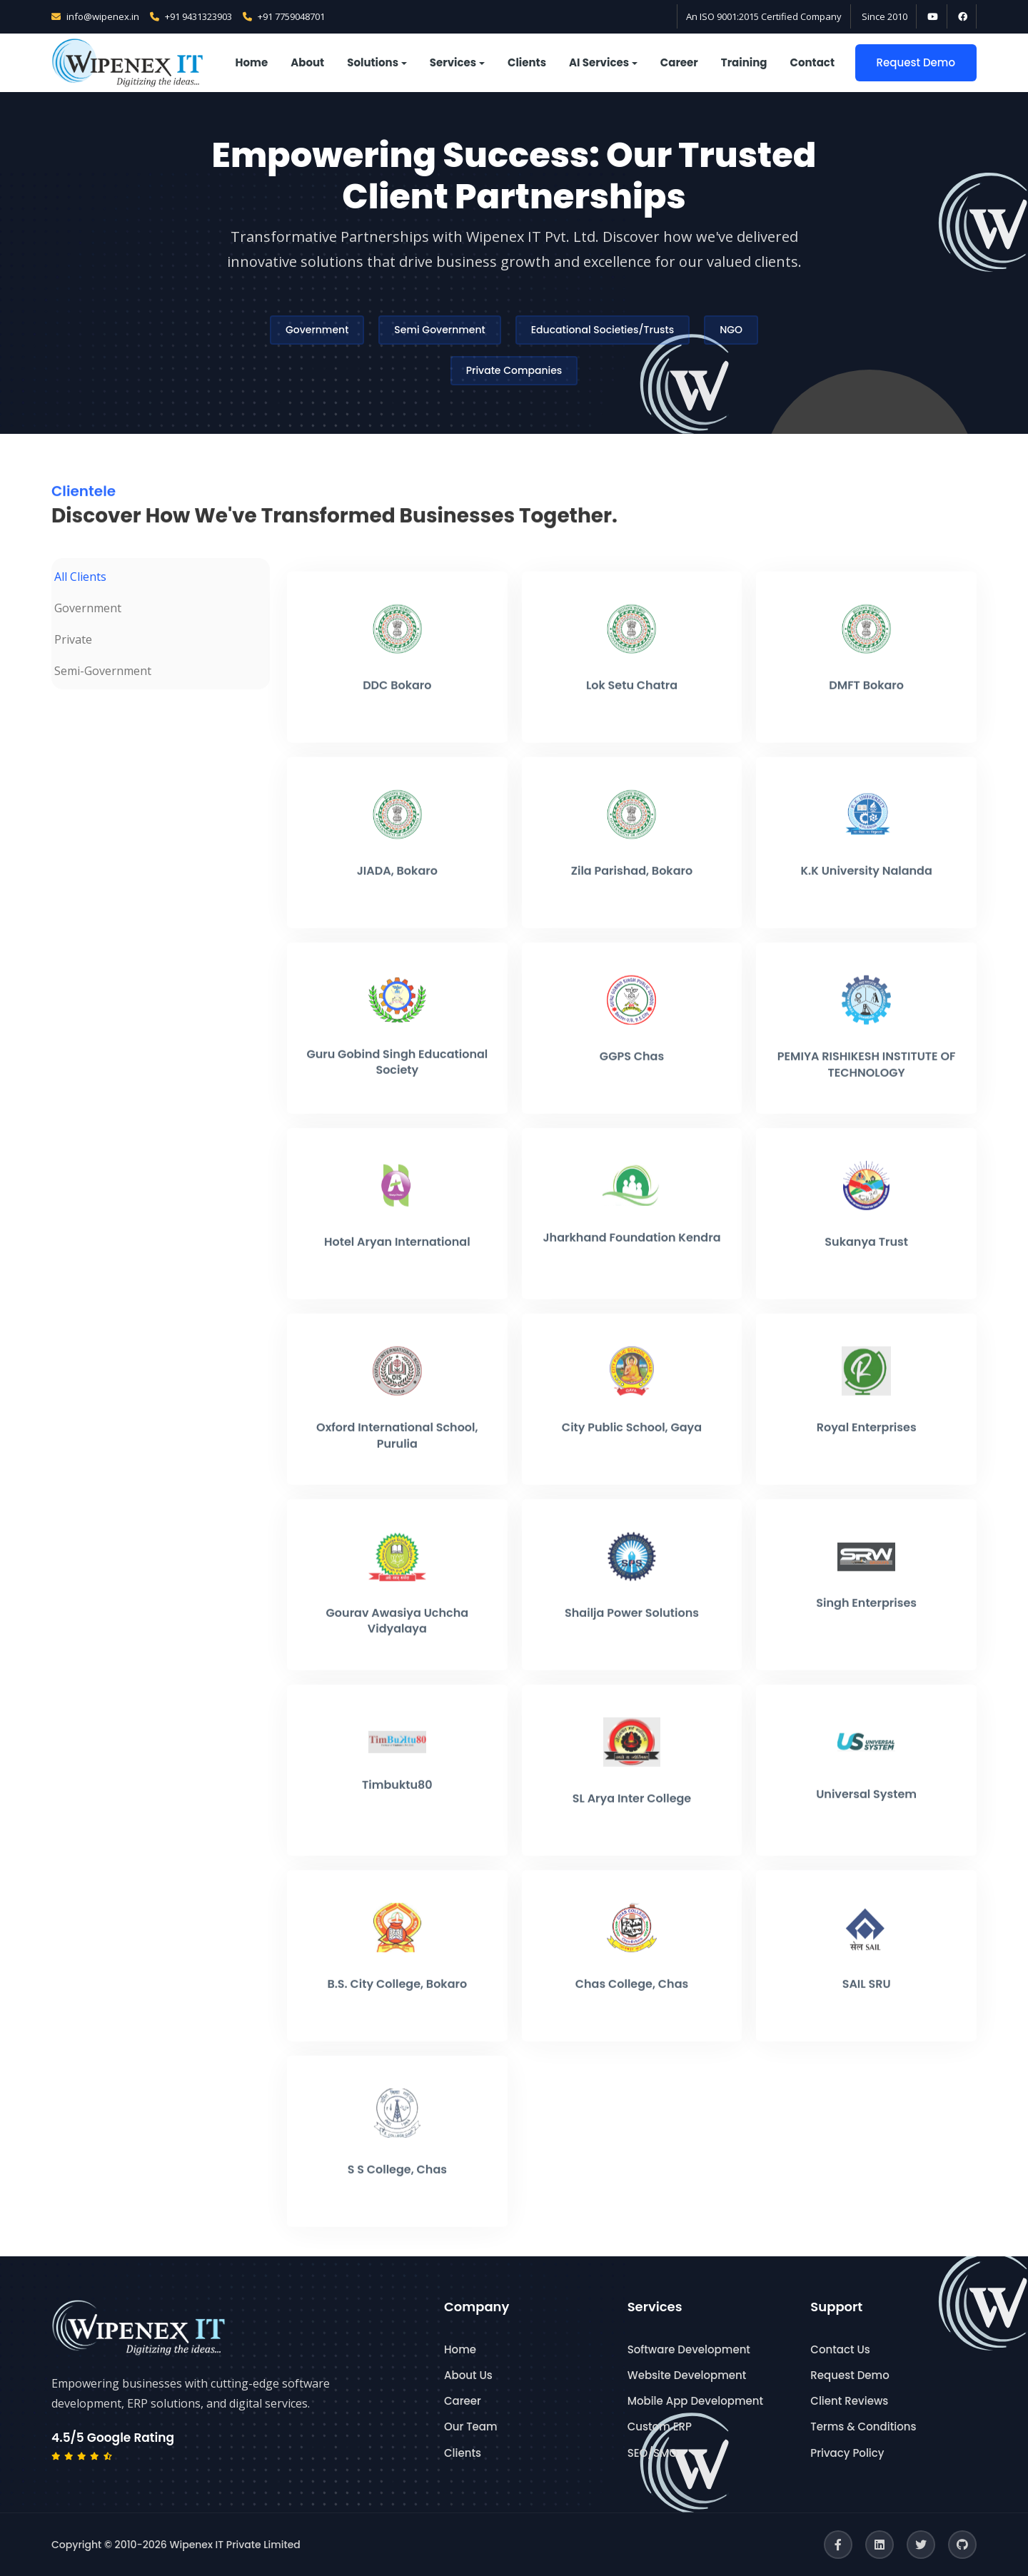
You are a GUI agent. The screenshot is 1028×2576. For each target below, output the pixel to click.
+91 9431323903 (191, 16)
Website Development (687, 2375)
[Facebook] (838, 2544)
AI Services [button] (599, 62)
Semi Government (439, 330)
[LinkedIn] (879, 2544)
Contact (812, 62)
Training (744, 62)
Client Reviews (849, 2400)
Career (679, 62)
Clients (527, 62)
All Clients (80, 576)
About (307, 62)
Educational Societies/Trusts (602, 330)
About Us (468, 2375)
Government (317, 330)
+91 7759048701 (284, 16)
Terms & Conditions (863, 2426)
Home (252, 62)
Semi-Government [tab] (102, 671)
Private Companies (514, 370)
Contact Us (840, 2349)
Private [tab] (73, 639)
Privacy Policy (847, 2452)
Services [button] (453, 62)
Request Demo (916, 62)
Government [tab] (87, 608)
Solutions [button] (372, 62)
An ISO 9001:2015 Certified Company (764, 16)
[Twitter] (921, 2544)
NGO (731, 330)
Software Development (689, 2349)
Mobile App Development (695, 2400)
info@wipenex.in (95, 16)
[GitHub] (962, 2544)
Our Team (471, 2426)
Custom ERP (660, 2426)
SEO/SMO (652, 2452)
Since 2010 (884, 16)
